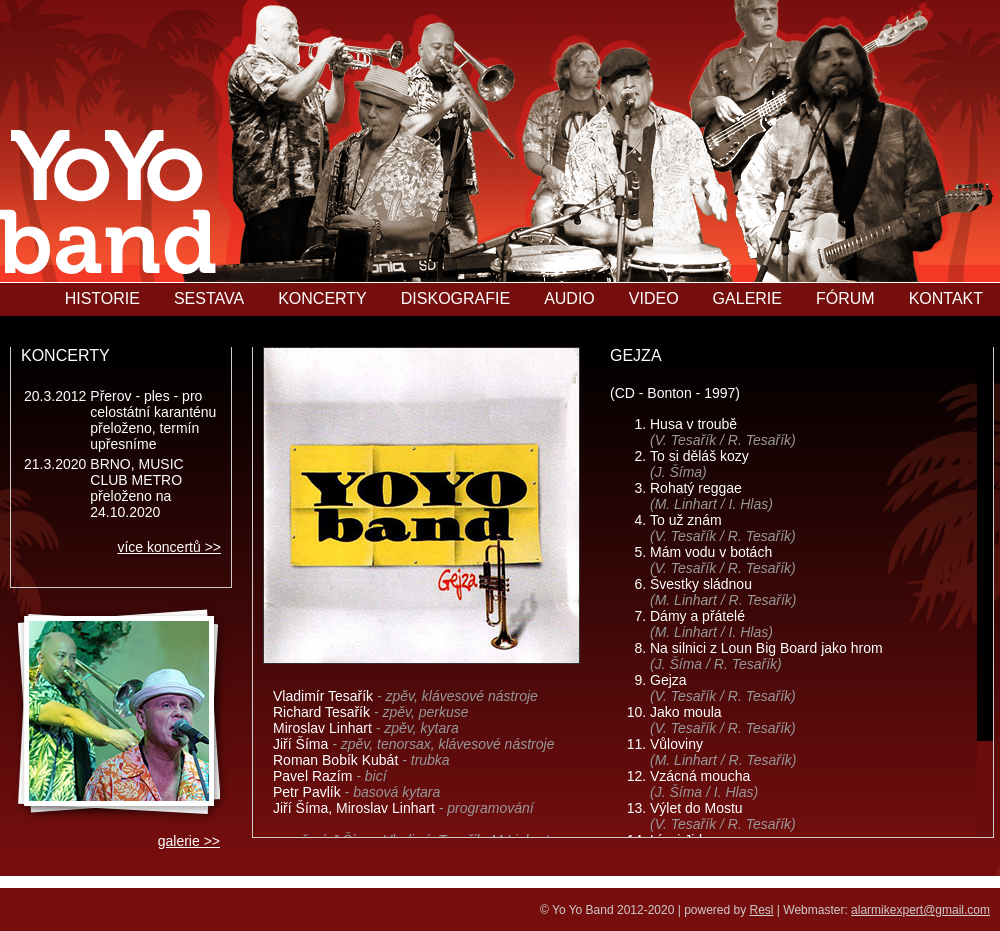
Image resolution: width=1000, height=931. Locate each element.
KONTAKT (946, 298)
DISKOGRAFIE (455, 298)
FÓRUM (845, 298)
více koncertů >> (169, 547)
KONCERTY (322, 298)
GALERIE (747, 298)
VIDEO (654, 298)
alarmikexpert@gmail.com (920, 910)
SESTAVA (209, 298)
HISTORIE (102, 298)
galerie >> (189, 841)
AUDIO (569, 298)
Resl (762, 910)
